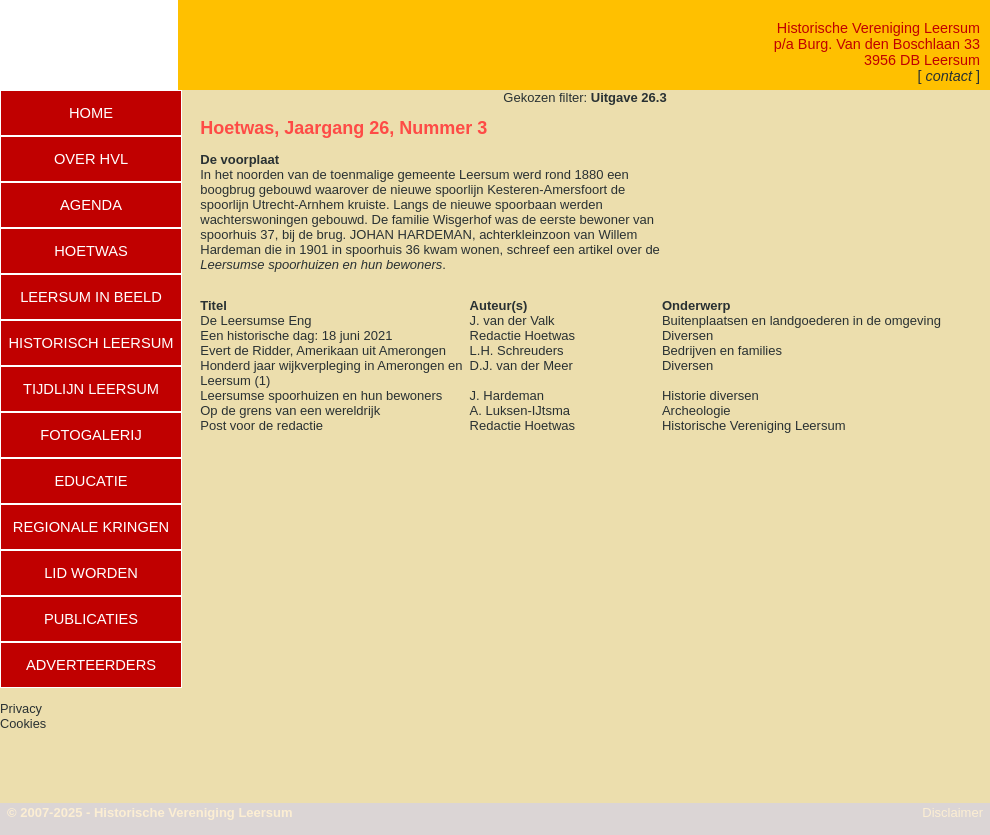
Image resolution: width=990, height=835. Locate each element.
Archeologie (696, 410)
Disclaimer (952, 812)
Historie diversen (710, 395)
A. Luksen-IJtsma (520, 410)
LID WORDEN (91, 573)
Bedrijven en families (722, 350)
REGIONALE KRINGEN (91, 527)
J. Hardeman (507, 395)
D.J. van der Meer (521, 365)
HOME (91, 113)
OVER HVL (91, 159)
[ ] (949, 76)
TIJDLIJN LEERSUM (91, 389)
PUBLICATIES (91, 619)
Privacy (21, 708)
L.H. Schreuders (517, 350)
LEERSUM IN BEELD (91, 297)
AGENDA (91, 205)
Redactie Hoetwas (523, 335)
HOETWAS (91, 251)
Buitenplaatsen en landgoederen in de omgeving (801, 320)
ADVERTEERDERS (91, 665)
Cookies (23, 723)
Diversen (687, 335)
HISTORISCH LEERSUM (90, 343)
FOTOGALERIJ (91, 435)
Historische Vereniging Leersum (754, 425)
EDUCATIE (90, 481)
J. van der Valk (512, 320)
